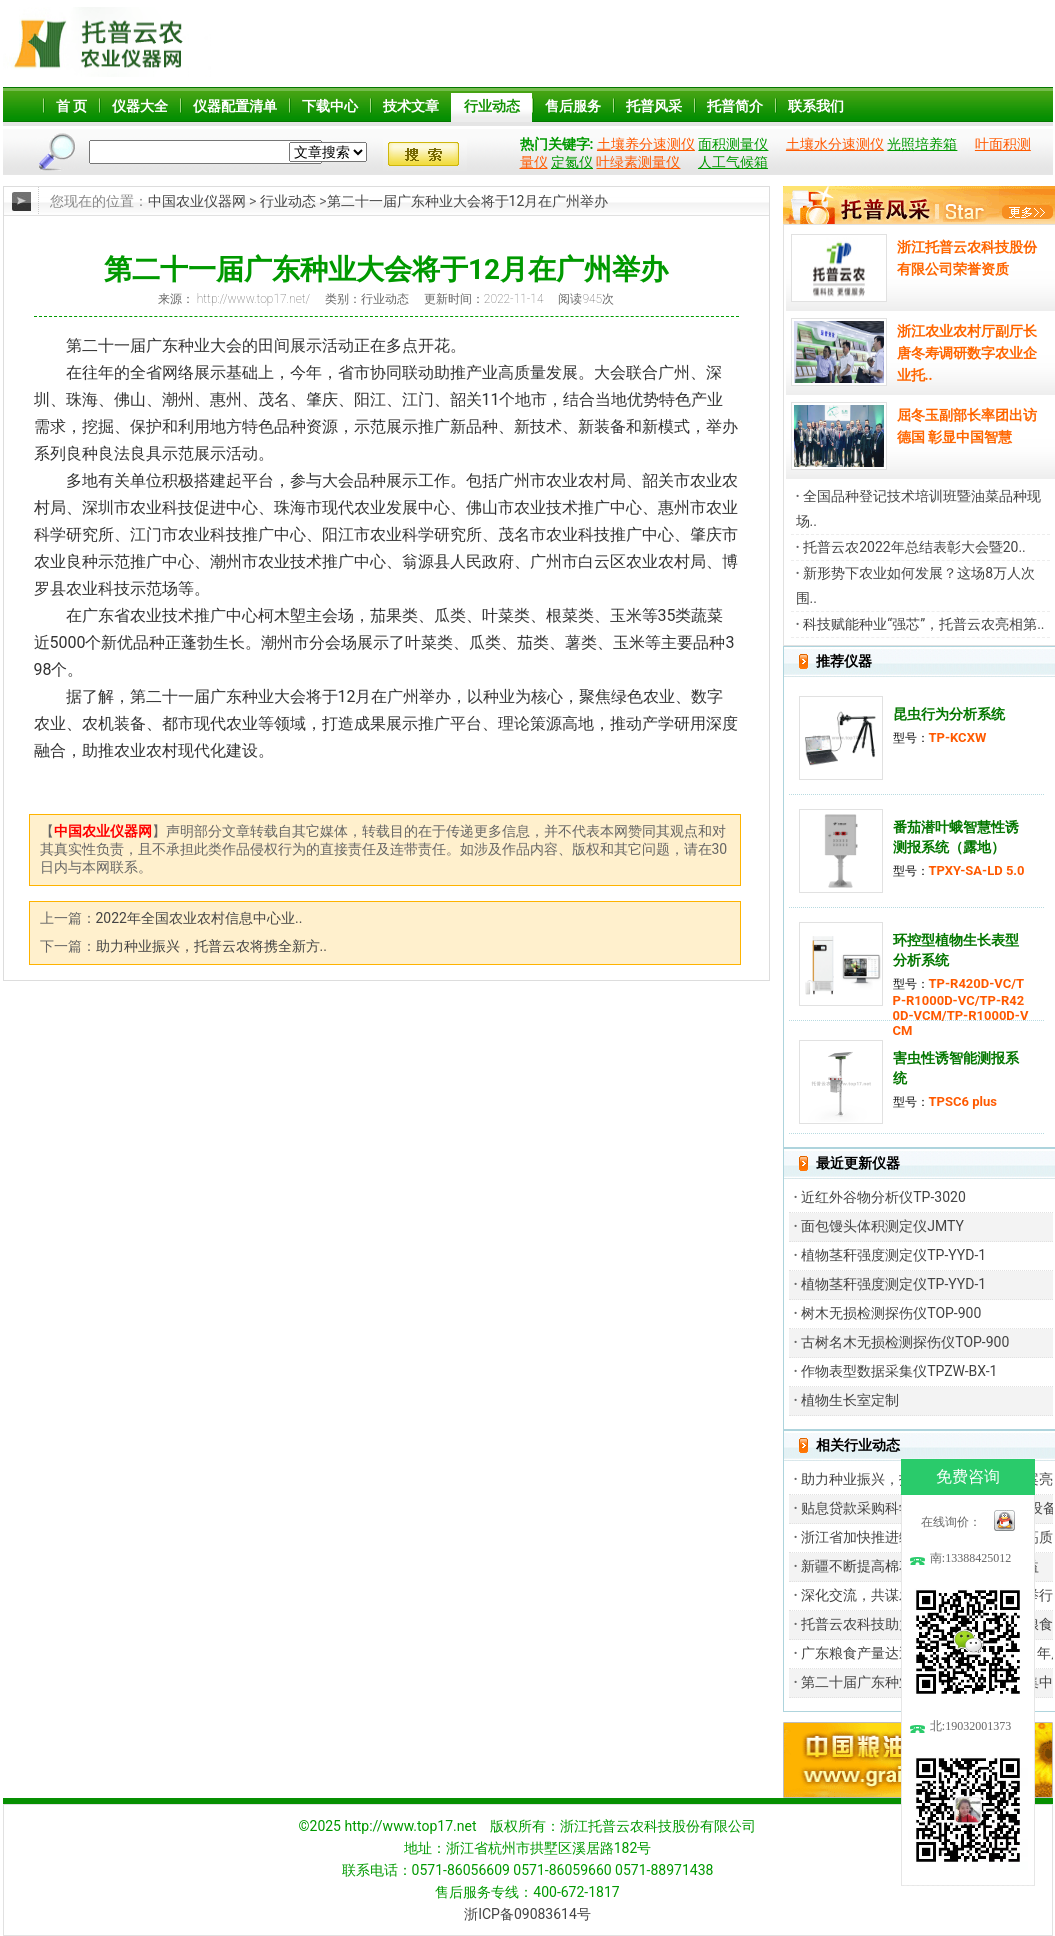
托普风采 (654, 106)
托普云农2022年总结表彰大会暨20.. (914, 547)
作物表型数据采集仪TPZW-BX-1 (899, 1371)
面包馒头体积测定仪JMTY (882, 1226)
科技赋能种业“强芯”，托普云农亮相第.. (923, 624)
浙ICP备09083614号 (527, 1914)
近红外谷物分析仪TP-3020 (883, 1197)
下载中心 (330, 106)
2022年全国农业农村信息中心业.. (199, 918)
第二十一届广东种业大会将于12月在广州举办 (468, 201)
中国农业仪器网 (197, 201)
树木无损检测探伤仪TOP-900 (891, 1313)
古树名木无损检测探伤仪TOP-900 (905, 1342)
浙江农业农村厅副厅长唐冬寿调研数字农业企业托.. (967, 353)
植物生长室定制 (850, 1400)
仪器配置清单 (235, 106)
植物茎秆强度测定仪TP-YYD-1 (893, 1255)
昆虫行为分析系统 (949, 714)
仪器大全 (140, 106)
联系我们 (816, 106)
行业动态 (492, 106)
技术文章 (411, 106)
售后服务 (573, 106)
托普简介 (735, 106)
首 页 (71, 106)
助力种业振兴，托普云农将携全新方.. (211, 946)
